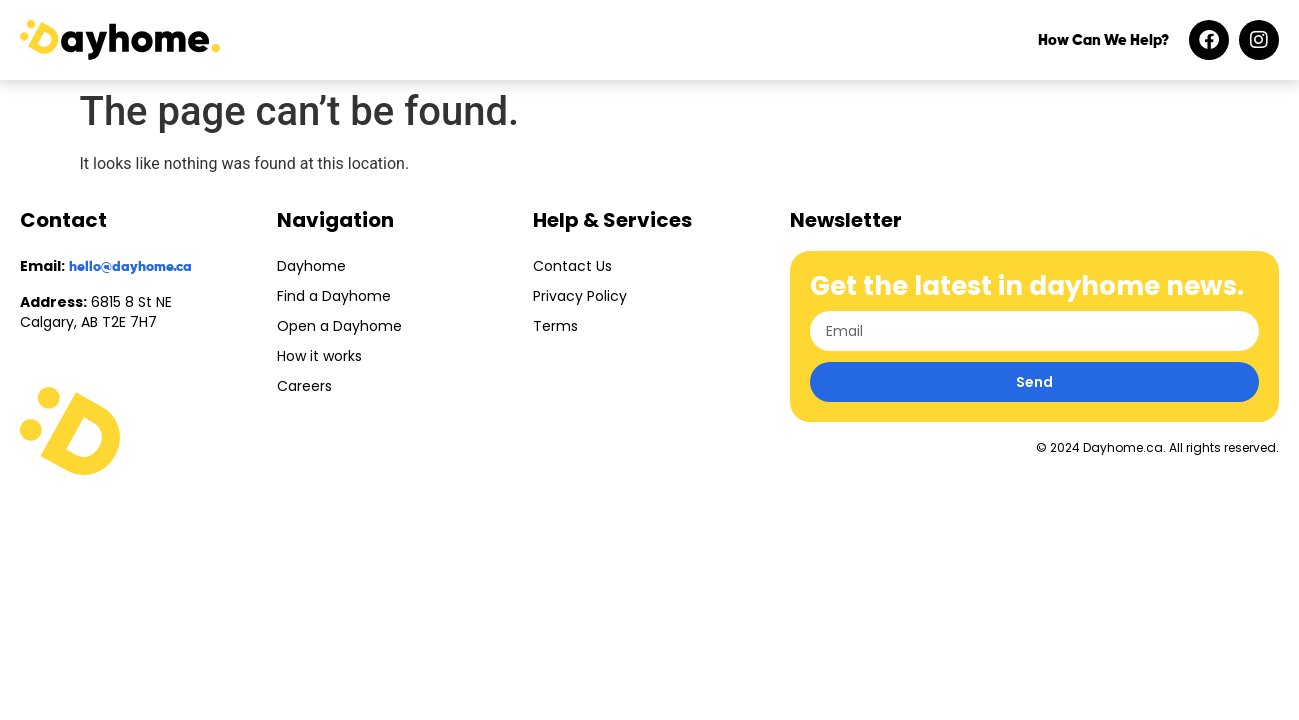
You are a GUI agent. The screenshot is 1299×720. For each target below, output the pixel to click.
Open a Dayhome (339, 326)
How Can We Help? (1103, 40)
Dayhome (311, 266)
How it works (319, 356)
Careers (304, 386)
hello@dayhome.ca (130, 267)
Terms (555, 326)
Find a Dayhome (334, 296)
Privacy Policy (580, 296)
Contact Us (572, 266)
